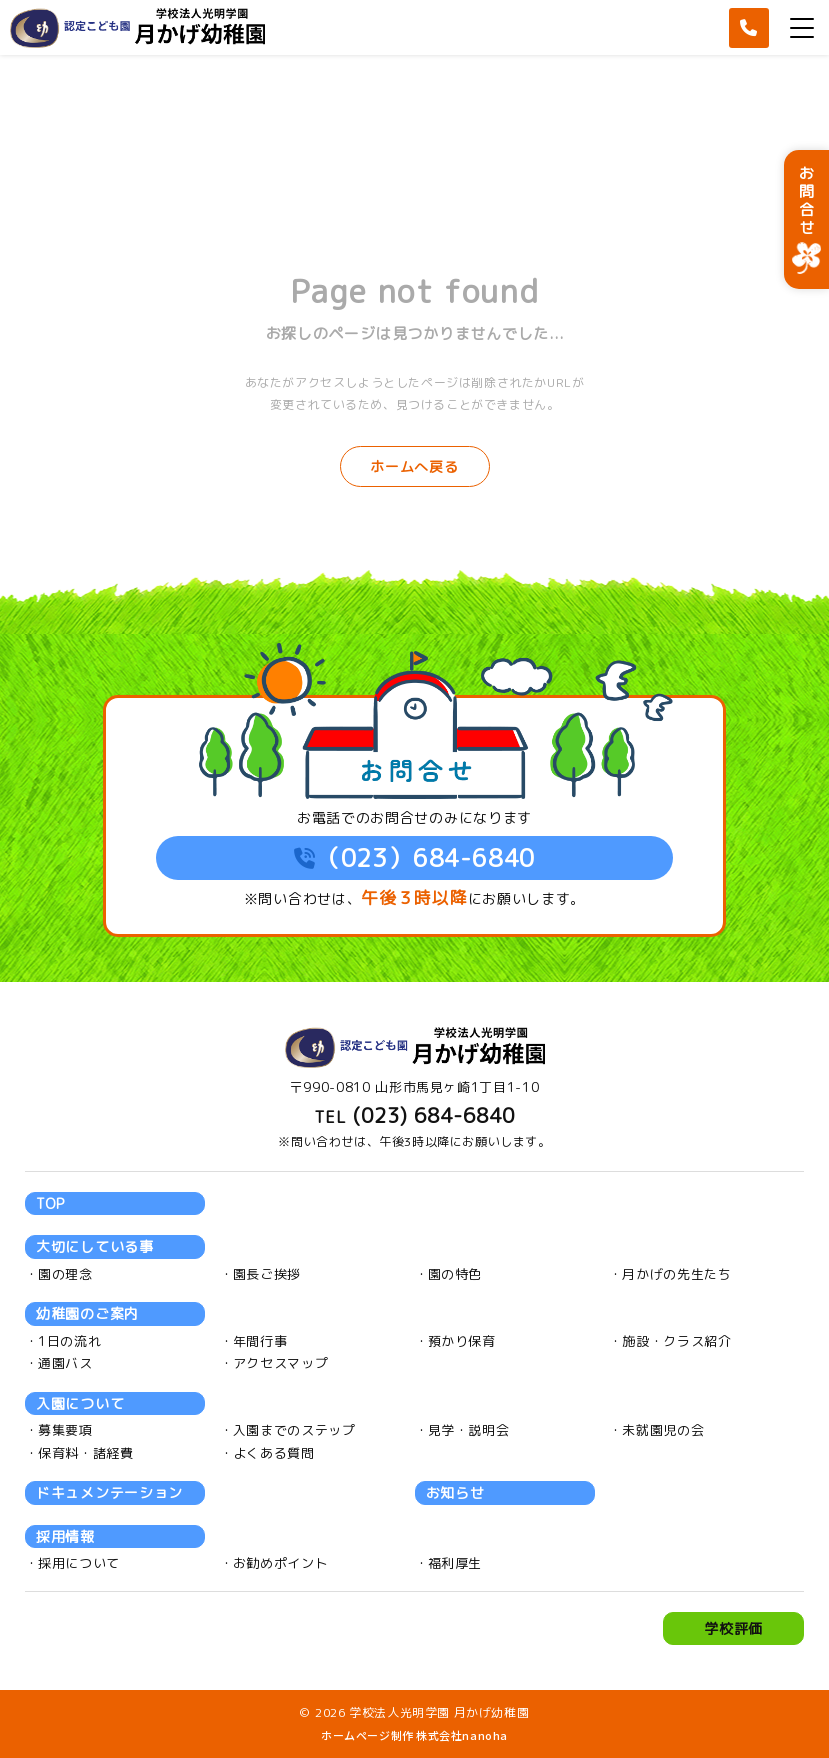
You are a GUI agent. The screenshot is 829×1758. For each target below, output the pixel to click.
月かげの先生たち (676, 1274)
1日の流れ (69, 1341)
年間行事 (260, 1341)
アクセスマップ (281, 1363)
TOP (50, 1203)
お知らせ (455, 1492)
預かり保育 (462, 1341)
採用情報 (65, 1536)
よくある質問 (274, 1453)
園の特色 (455, 1274)
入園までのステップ (294, 1430)
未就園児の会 (663, 1430)
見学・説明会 (469, 1430)
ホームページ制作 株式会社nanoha (414, 1735)
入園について (80, 1403)
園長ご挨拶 (267, 1274)
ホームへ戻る (414, 466)
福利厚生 (455, 1563)
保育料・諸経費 (86, 1453)
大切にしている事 (95, 1246)
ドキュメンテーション (109, 1492)
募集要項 (65, 1430)
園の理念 (65, 1274)
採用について (79, 1563)
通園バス (65, 1363)
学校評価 (733, 1628)
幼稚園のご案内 (87, 1313)
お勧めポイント (281, 1563)
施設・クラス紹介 (676, 1341)
